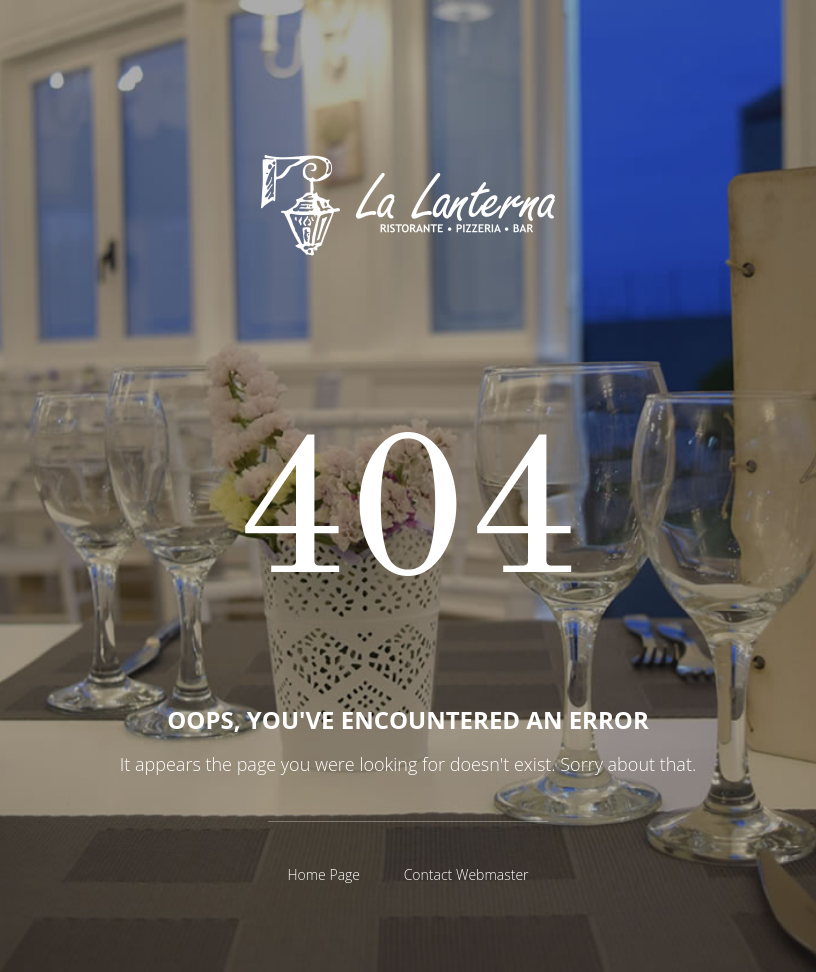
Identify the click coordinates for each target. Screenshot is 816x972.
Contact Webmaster (466, 874)
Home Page (323, 874)
